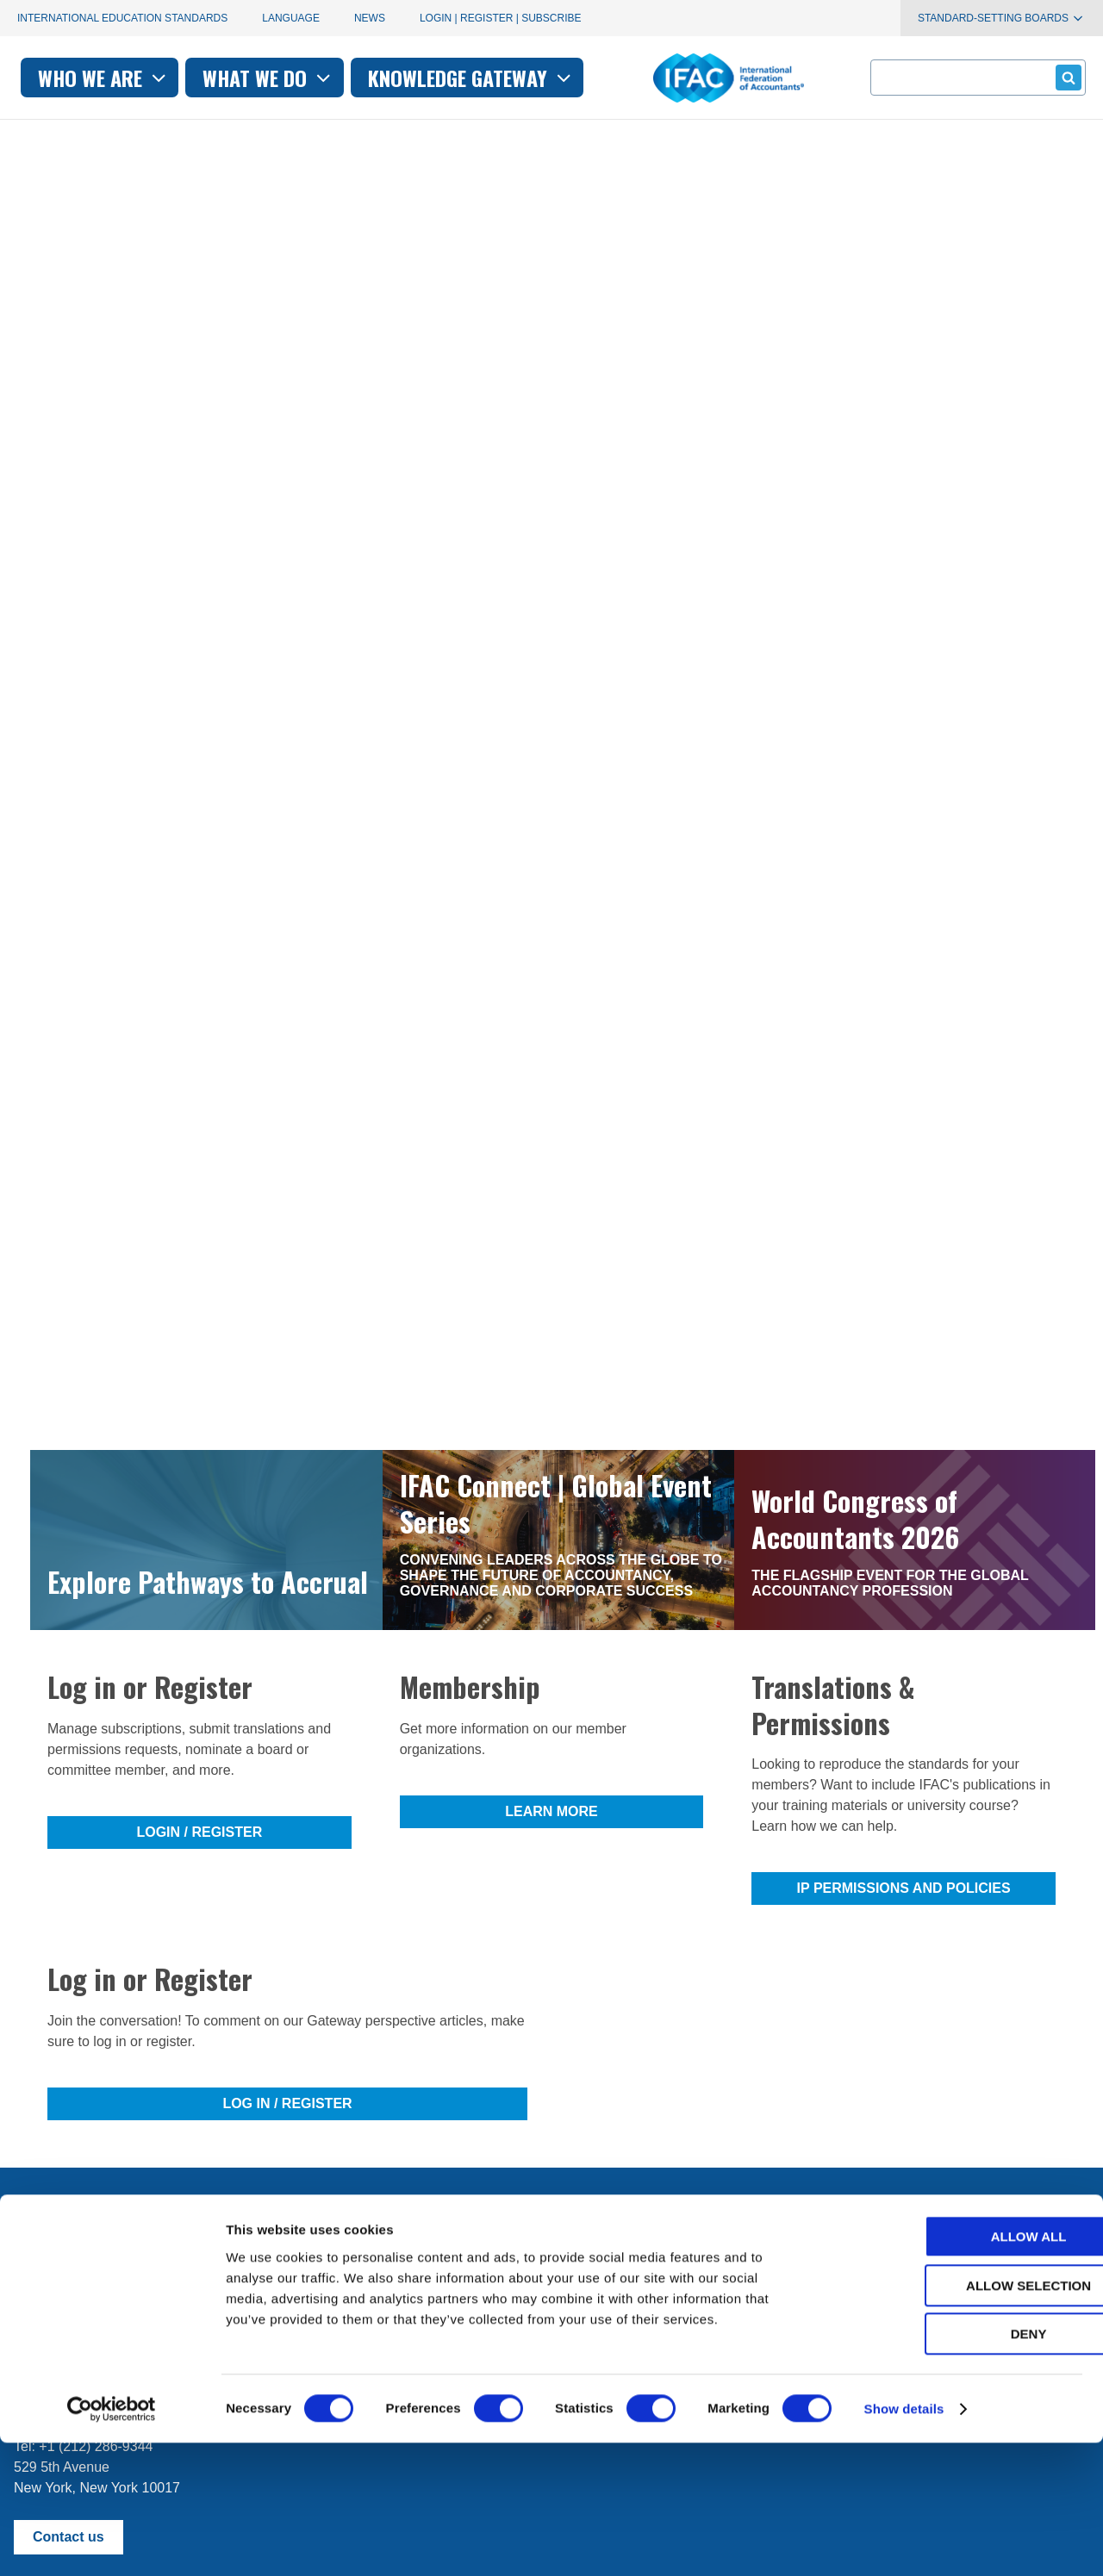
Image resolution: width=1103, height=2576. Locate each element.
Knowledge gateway (688, 77)
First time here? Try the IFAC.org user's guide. (155, 2300)
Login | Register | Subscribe (501, 18)
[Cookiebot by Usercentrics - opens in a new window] (111, 2542)
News (369, 18)
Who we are (321, 77)
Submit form (1065, 77)
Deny (959, 2467)
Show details (904, 2542)
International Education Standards (122, 18)
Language (291, 18)
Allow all (959, 2369)
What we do (486, 77)
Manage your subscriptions (96, 2257)
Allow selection (959, 2418)
